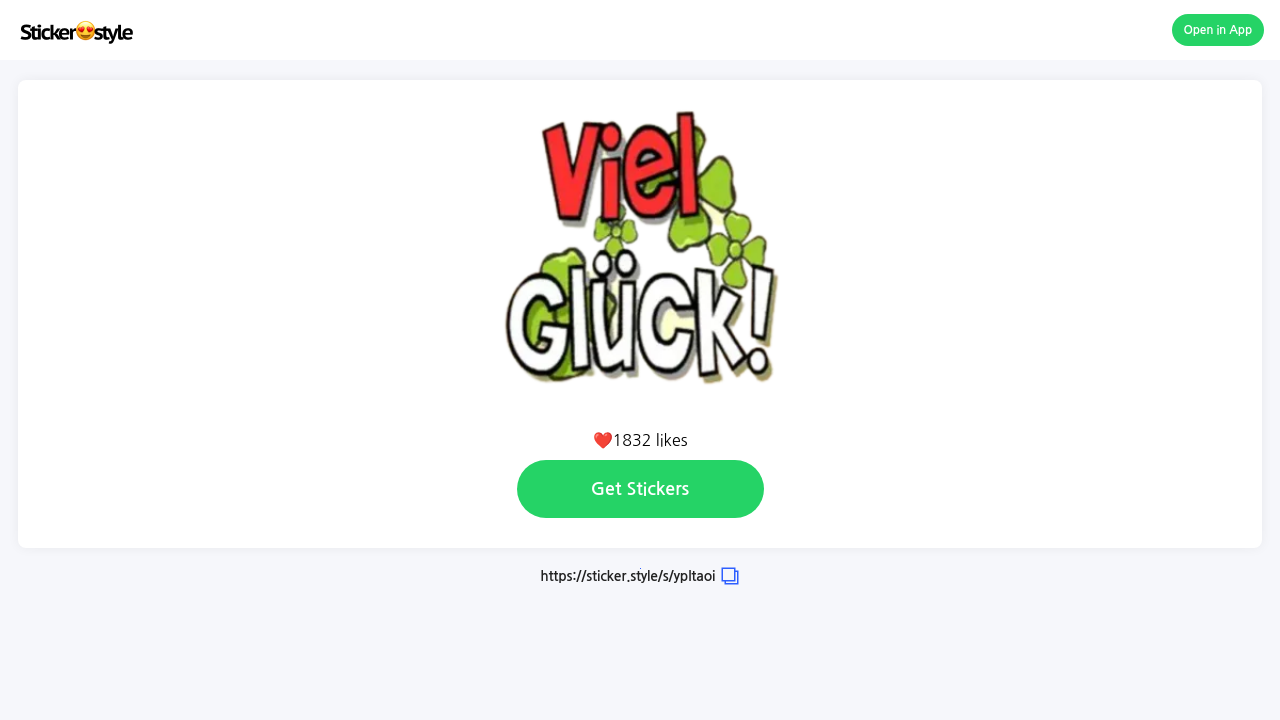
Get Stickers (640, 489)
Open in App (1218, 30)
